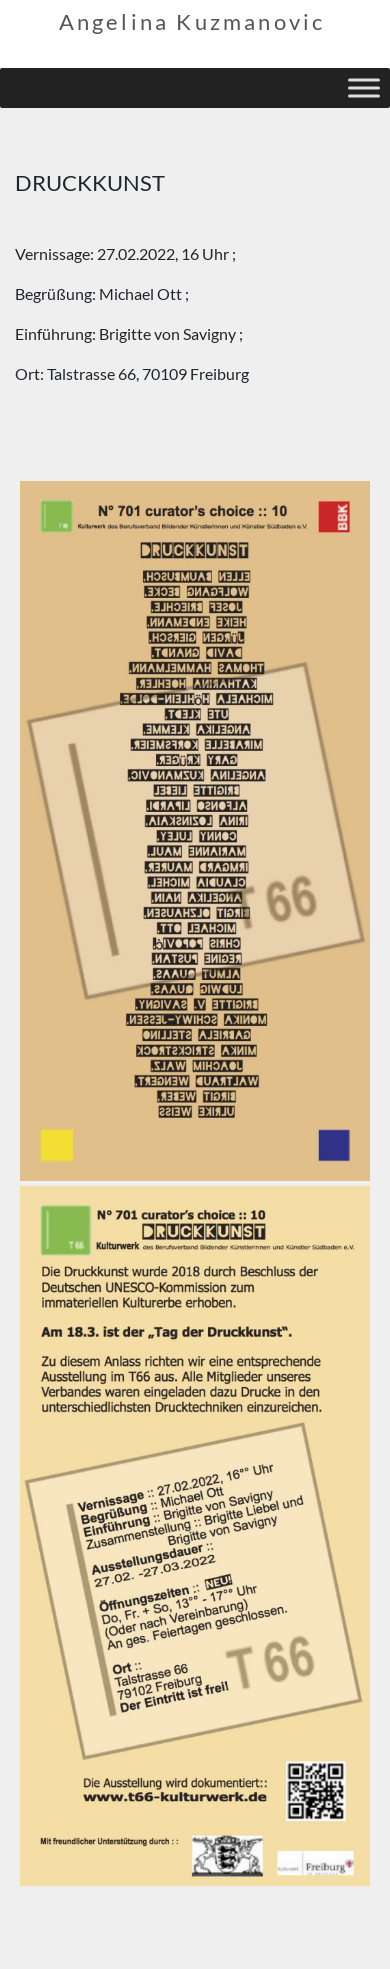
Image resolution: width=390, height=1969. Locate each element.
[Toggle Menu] (364, 87)
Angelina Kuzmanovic (192, 21)
